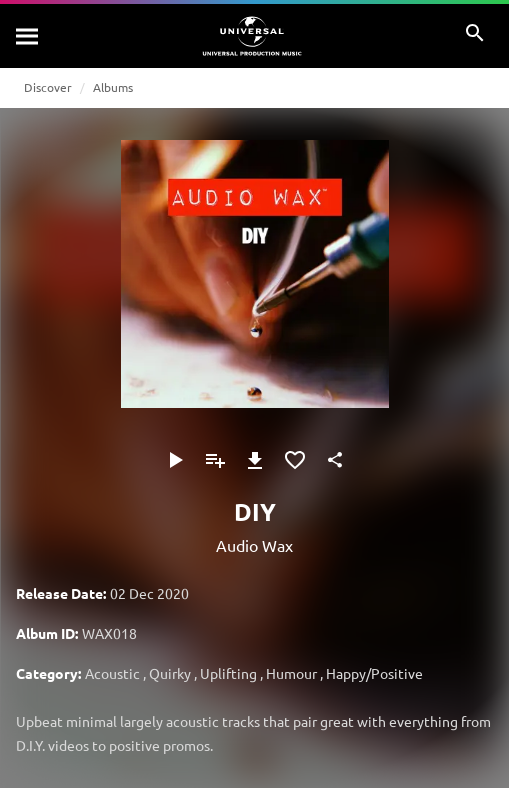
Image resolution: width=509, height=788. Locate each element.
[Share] (335, 460)
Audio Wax (254, 545)
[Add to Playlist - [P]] (215, 460)
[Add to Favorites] (295, 460)
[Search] (28, 36)
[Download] (255, 460)
